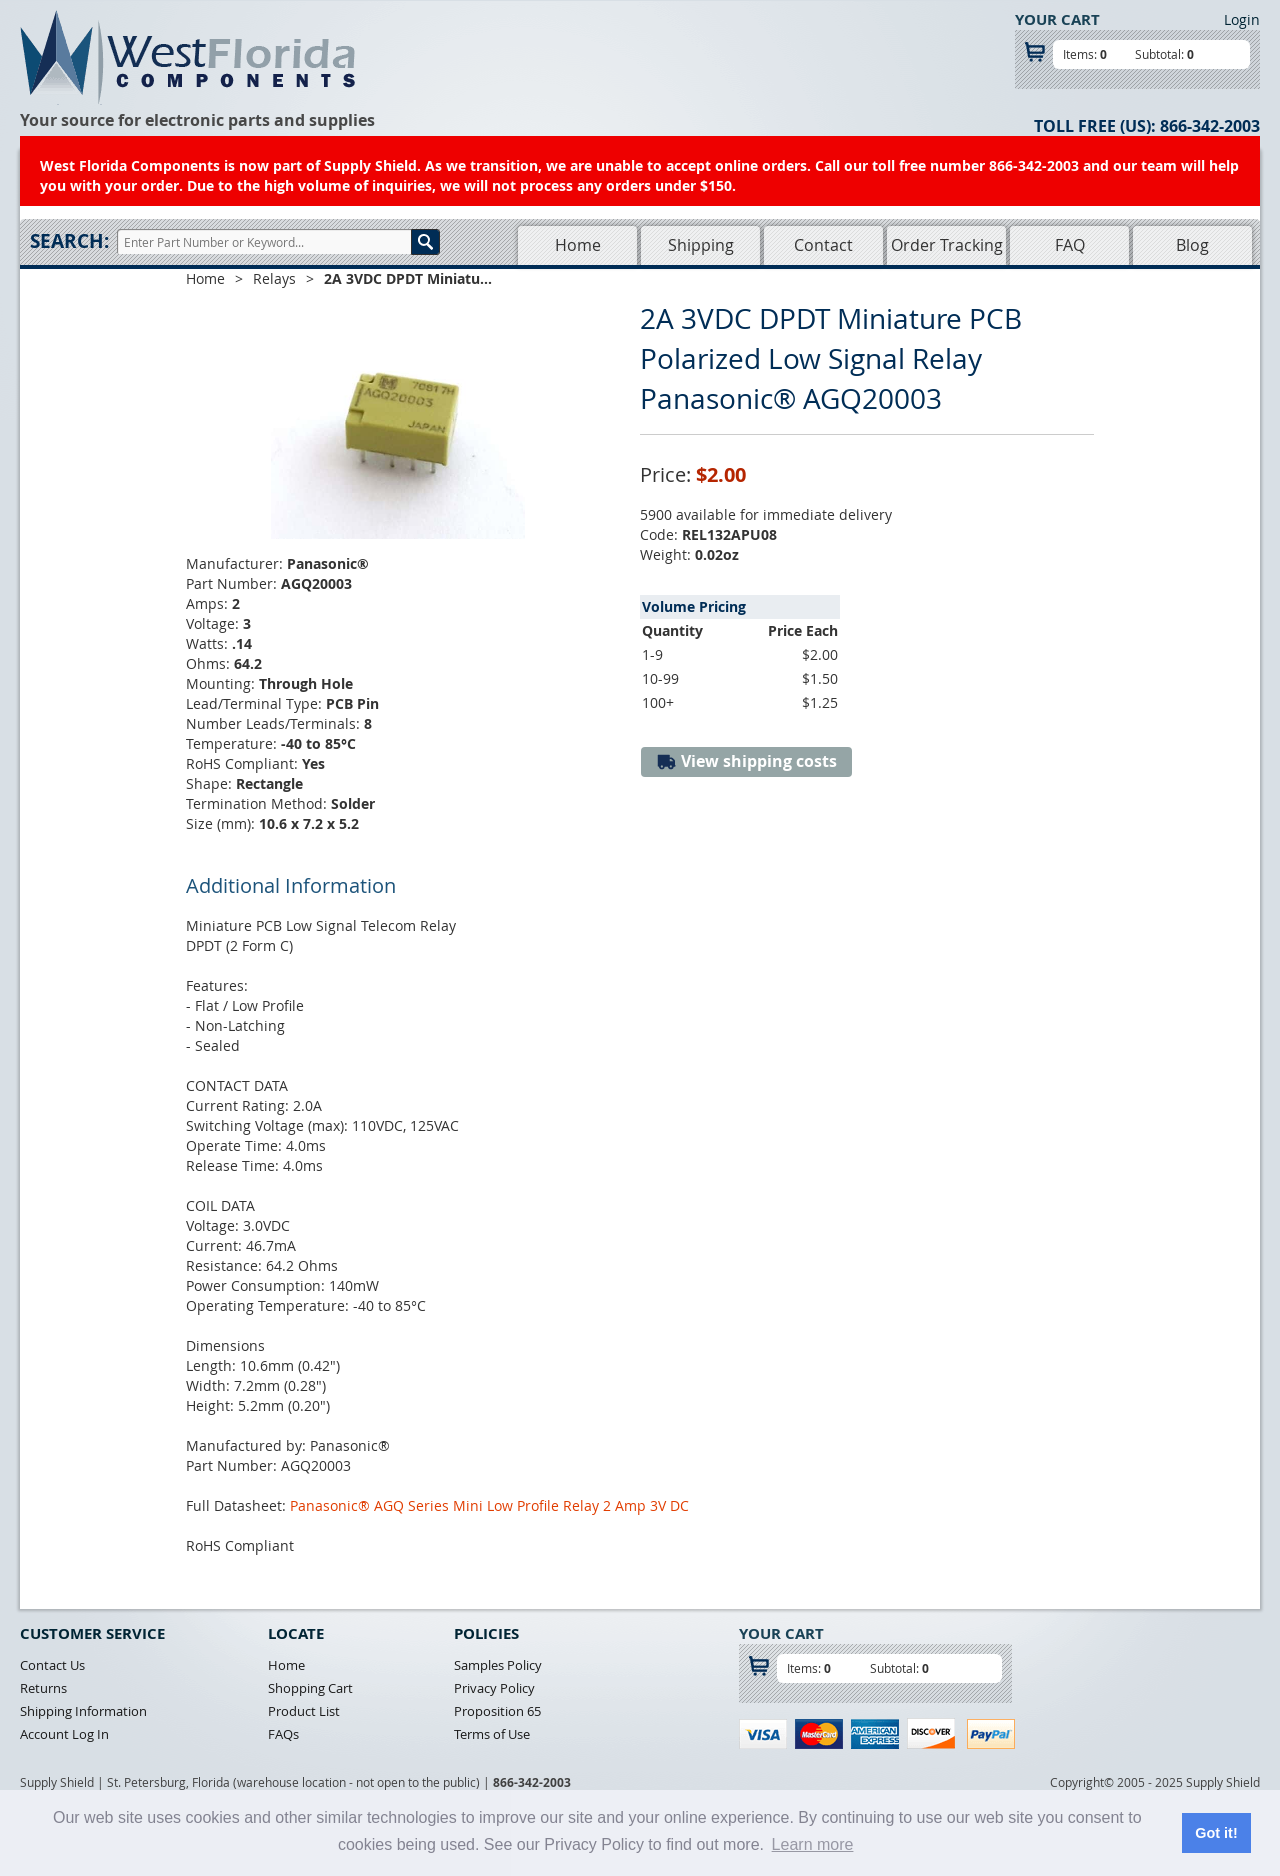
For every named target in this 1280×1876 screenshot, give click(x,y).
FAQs (283, 1734)
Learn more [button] (813, 1844)
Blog (1192, 245)
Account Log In (64, 1734)
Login (1242, 19)
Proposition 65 (497, 1711)
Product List (304, 1711)
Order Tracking (947, 245)
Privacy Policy (494, 1688)
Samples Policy (498, 1665)
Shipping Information (83, 1711)
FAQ (1070, 245)
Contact (823, 245)
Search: (69, 241)
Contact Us (52, 1665)
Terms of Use (492, 1734)
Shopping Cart (310, 1688)
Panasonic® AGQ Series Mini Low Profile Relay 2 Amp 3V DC (489, 1505)
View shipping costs (746, 761)
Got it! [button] (1216, 1833)
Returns (43, 1688)
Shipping (701, 245)
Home (578, 245)
